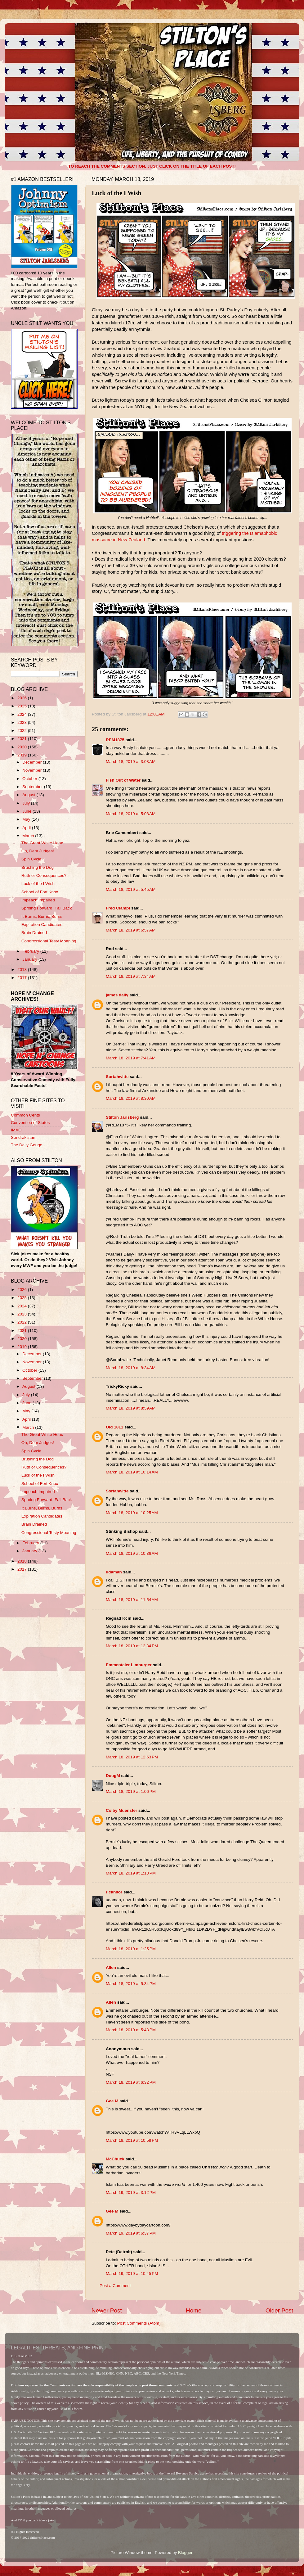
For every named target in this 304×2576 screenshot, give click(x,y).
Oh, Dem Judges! (37, 851)
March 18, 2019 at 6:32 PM (131, 2082)
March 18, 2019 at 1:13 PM (131, 1873)
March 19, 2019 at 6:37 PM (131, 2233)
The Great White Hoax (42, 843)
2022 (22, 730)
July (26, 803)
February (31, 951)
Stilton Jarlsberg (122, 1117)
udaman (114, 1572)
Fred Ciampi (118, 908)
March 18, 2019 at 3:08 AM (130, 761)
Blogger (185, 2552)
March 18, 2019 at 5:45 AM (130, 889)
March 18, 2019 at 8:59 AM (130, 1408)
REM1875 (115, 740)
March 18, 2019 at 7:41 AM (130, 1058)
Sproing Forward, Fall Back (46, 908)
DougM (113, 1775)
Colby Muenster (121, 1810)
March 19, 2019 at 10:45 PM (132, 2273)
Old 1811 (114, 1427)
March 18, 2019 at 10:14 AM (132, 1472)
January (30, 959)
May (26, 819)
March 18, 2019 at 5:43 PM (131, 2030)
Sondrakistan (23, 1137)
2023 (22, 722)
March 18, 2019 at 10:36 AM (132, 1553)
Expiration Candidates (41, 924)
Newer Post (107, 2310)
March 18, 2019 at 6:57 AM (130, 930)
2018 (22, 969)
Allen (111, 1967)
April (27, 827)
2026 (22, 698)
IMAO (16, 1130)
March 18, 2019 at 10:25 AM (132, 1512)
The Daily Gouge (26, 1145)
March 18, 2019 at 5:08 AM (130, 813)
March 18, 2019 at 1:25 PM (131, 1949)
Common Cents (25, 1115)
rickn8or (114, 1892)
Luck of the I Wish (38, 883)
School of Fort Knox (39, 892)
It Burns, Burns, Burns (41, 916)
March (28, 835)
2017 (22, 977)
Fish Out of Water (123, 780)
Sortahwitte (117, 1076)
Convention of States (30, 1122)
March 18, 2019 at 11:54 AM (132, 1599)
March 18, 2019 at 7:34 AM (130, 976)
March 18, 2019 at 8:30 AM (130, 1098)
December (32, 762)
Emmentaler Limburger (129, 1664)
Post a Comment (115, 2285)
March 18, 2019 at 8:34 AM (130, 1367)
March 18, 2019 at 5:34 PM (131, 1983)
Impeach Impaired (38, 900)
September (33, 786)
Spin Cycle (31, 859)
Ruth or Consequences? (44, 875)
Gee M (112, 2101)
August (29, 794)
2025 (22, 706)
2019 (22, 755)
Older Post (279, 2310)
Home (193, 2310)
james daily (117, 995)
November (32, 770)
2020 (22, 747)
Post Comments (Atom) (139, 2323)
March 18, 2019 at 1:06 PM (131, 1791)
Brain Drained (34, 932)
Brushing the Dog (37, 867)
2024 (22, 714)
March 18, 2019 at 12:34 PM (132, 1646)
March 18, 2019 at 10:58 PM (132, 2140)
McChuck (115, 2159)
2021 (22, 738)
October (30, 778)
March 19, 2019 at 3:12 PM (131, 2192)
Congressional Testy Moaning (48, 941)
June (27, 811)
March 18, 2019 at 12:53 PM (132, 1757)
